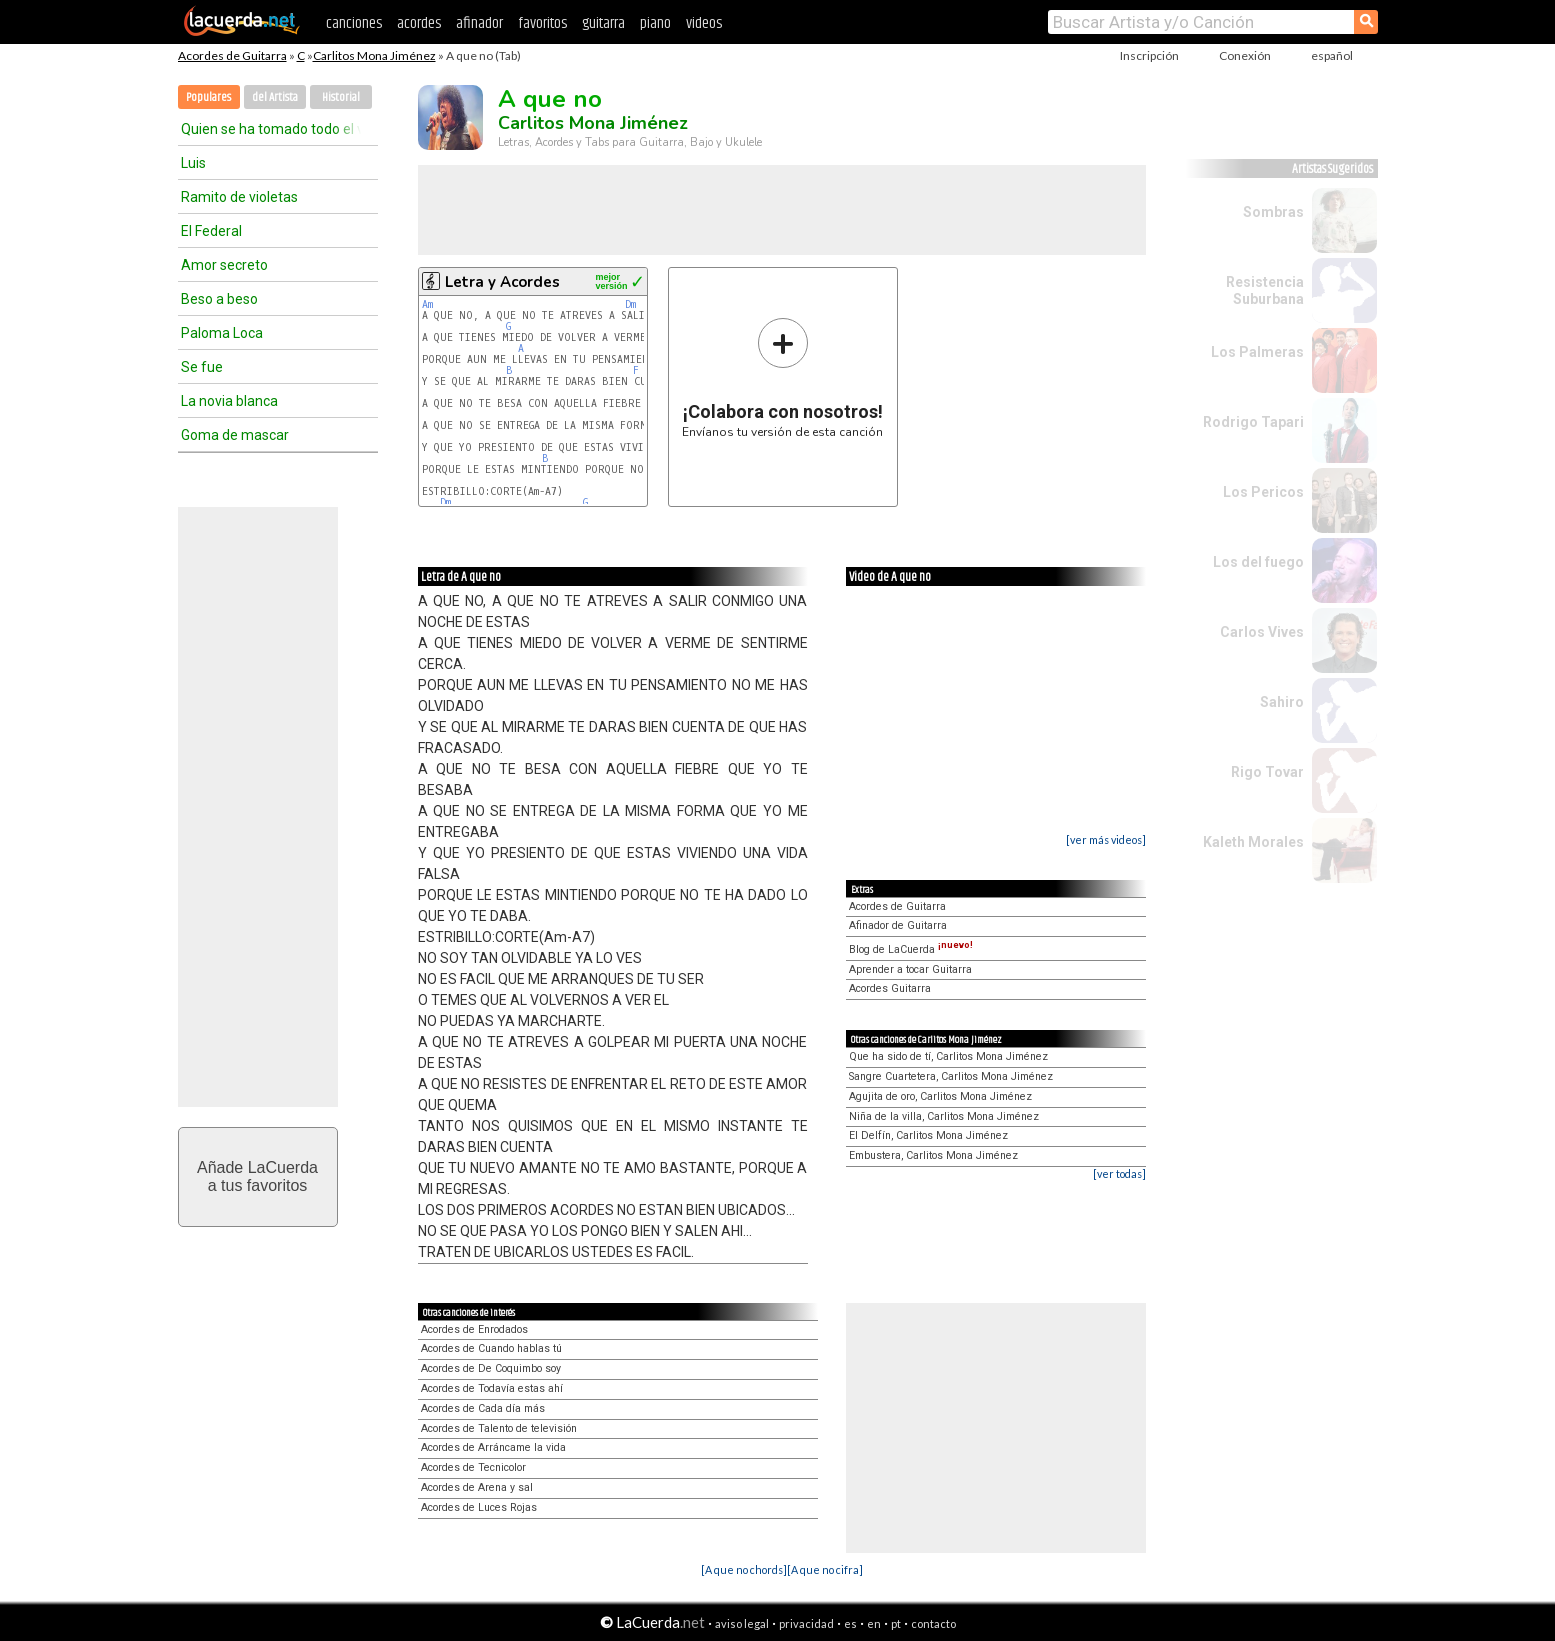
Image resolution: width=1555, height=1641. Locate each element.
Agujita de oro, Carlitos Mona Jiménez (940, 1096)
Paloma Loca (222, 333)
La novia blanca (229, 401)
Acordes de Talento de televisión (499, 1428)
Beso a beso (219, 299)
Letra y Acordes (502, 282)
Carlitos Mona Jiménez (374, 55)
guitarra (603, 23)
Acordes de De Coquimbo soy (491, 1368)
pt (896, 1623)
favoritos (542, 23)
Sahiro (1282, 702)
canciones (354, 23)
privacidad (806, 1623)
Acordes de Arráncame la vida (493, 1447)
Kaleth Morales (1253, 842)
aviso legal (742, 1623)
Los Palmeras (1257, 352)
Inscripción (1149, 55)
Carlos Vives (1262, 632)
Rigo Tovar (1267, 772)
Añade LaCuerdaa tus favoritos (257, 1176)
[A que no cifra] (825, 1569)
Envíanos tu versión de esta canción (782, 377)
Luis (193, 163)
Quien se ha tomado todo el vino (271, 129)
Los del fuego (1258, 562)
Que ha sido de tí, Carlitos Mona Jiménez (948, 1056)
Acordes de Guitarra (232, 55)
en (874, 1623)
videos (704, 23)
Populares (208, 97)
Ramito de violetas (239, 197)
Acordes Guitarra (890, 988)
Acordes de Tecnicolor (473, 1467)
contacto (933, 1623)
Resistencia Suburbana (1265, 290)
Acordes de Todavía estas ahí (492, 1388)
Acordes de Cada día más (483, 1408)
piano (655, 23)
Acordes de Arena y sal (477, 1487)
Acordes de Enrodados (474, 1329)
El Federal (211, 231)
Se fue (202, 367)
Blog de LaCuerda (911, 949)
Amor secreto (224, 265)
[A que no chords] (744, 1569)
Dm (630, 304)
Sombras (1273, 212)
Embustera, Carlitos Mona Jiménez (933, 1155)
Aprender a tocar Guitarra (910, 969)
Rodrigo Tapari (1253, 422)
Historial (341, 97)
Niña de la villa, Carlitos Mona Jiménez (944, 1116)
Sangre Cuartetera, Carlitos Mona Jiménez (951, 1076)
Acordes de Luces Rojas (479, 1507)
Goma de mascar (235, 435)
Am (427, 304)
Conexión (1245, 55)
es (850, 1623)
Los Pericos (1263, 492)
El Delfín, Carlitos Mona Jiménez (928, 1135)
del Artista (275, 97)
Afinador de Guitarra (898, 925)
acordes (419, 23)
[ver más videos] (1106, 839)
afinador (479, 23)
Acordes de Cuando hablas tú (491, 1348)
